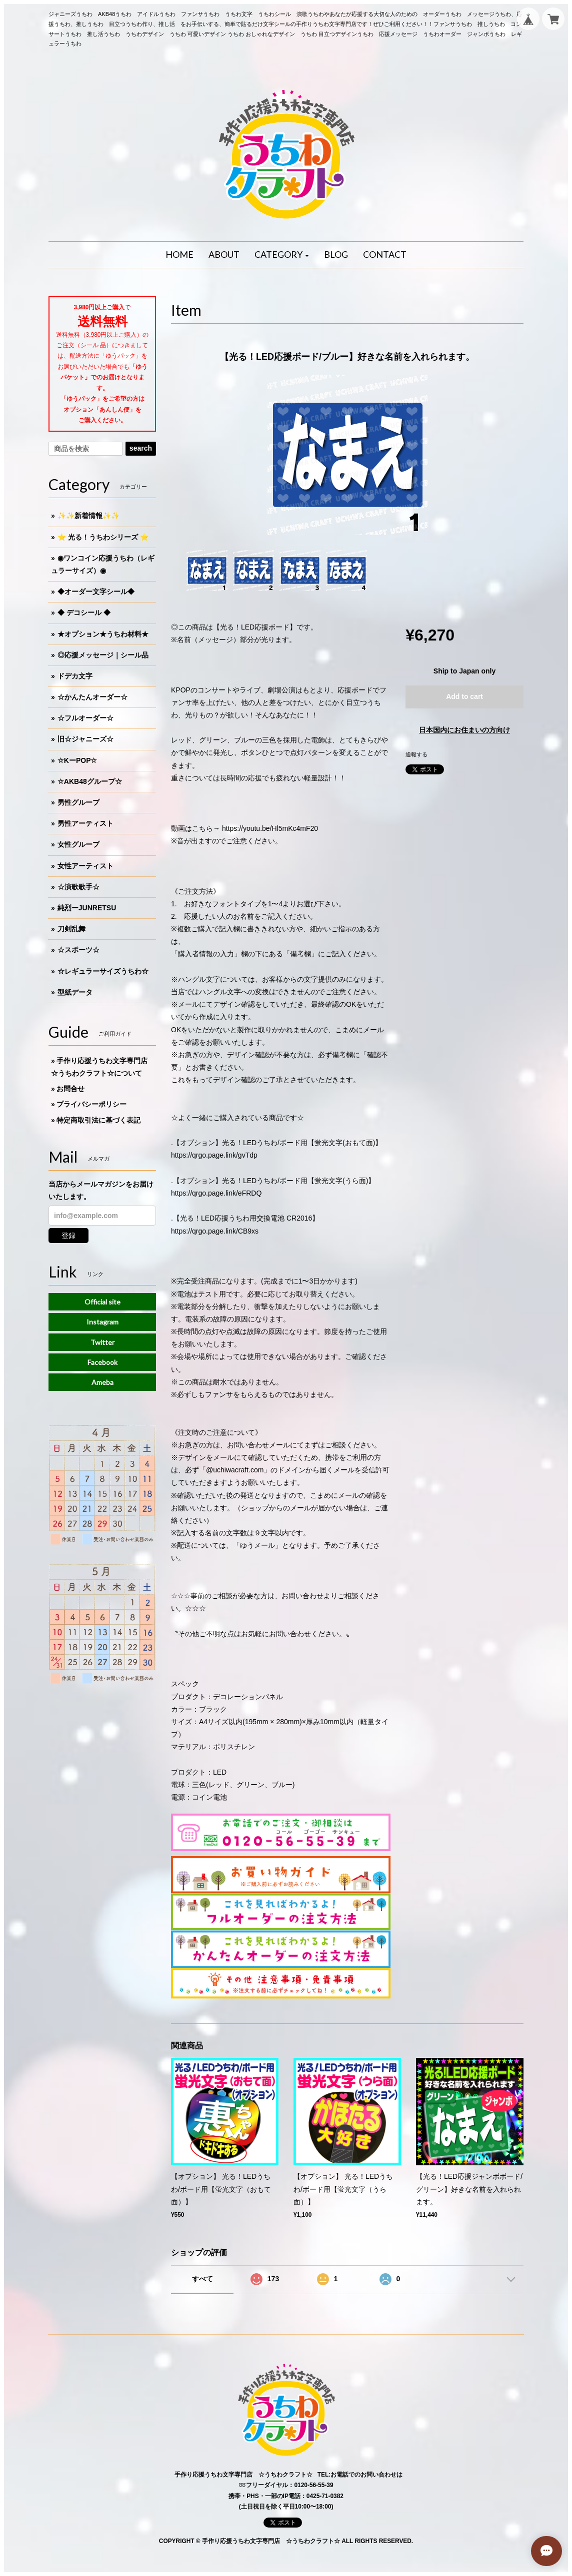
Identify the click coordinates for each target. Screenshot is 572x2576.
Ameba (103, 1382)
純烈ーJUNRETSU (87, 908)
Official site (102, 1301)
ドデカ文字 (75, 676)
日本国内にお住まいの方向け (464, 730)
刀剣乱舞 (72, 929)
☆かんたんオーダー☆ (93, 697)
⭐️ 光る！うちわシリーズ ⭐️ (103, 537)
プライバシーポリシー (91, 1104)
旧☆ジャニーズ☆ (86, 739)
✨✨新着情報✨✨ (89, 516)
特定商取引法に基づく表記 (98, 1120)
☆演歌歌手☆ (79, 887)
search (141, 448)
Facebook (103, 1362)
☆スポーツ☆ (79, 950)
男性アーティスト (86, 823)
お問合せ (70, 1089)
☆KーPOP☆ (78, 760)
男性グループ (79, 802)
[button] (282, 255)
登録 (69, 1236)
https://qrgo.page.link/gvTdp (214, 1155)
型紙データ (75, 992)
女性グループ (79, 844)
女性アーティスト (86, 866)
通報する (417, 754)
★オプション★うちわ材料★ (103, 634)
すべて (202, 2279)
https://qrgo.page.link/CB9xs (214, 1231)
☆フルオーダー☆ (86, 718)
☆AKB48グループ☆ (90, 781)
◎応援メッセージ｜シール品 (103, 655)
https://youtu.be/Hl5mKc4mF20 (270, 828)
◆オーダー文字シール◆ (96, 592)
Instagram (102, 1321)
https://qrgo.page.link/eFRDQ (216, 1193)
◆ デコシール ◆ (84, 613)
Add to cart (464, 696)
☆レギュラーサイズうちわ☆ (103, 971)
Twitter (102, 1342)
